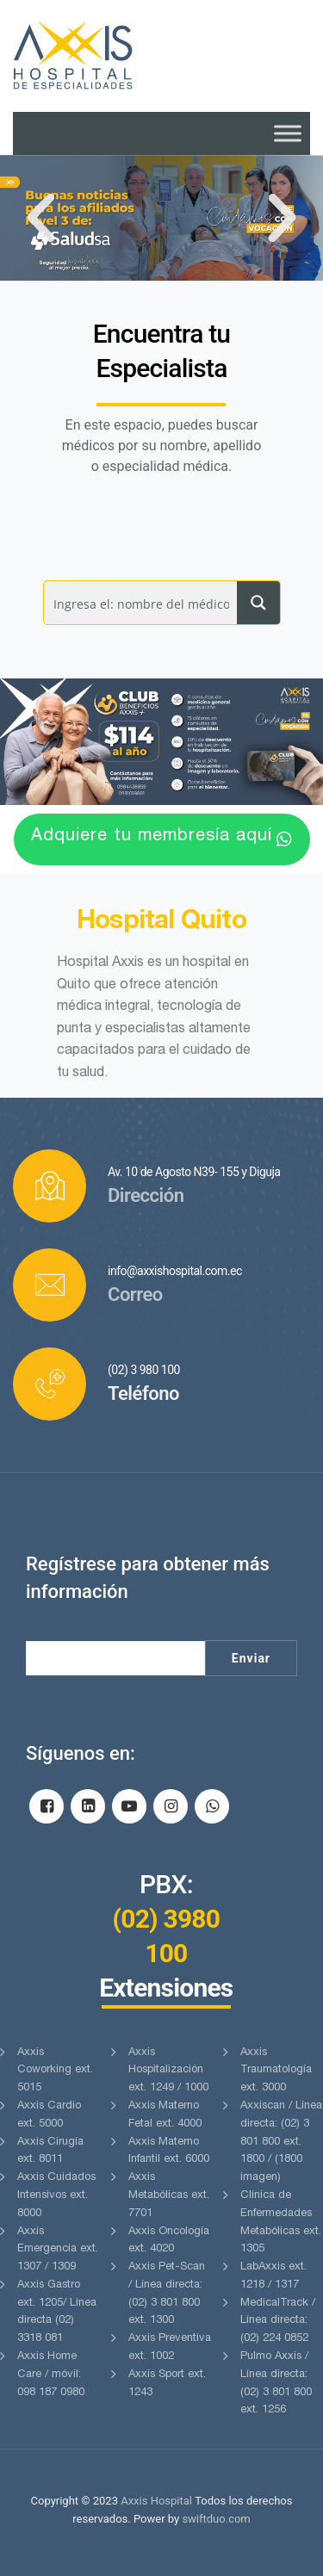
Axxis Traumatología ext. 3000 (276, 2071)
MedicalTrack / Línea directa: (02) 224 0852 (277, 2321)
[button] (41, 218)
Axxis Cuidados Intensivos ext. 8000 (56, 2196)
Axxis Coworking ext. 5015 (55, 2071)
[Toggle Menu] (287, 133)
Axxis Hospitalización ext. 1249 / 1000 (168, 2071)
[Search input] (141, 602)
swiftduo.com (216, 2518)
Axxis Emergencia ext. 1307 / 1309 (57, 2250)
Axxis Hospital (156, 2500)
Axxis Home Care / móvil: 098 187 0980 (50, 2375)
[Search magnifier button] (258, 602)
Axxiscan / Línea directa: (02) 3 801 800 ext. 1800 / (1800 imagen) (281, 2142)
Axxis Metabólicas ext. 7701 (168, 2196)
